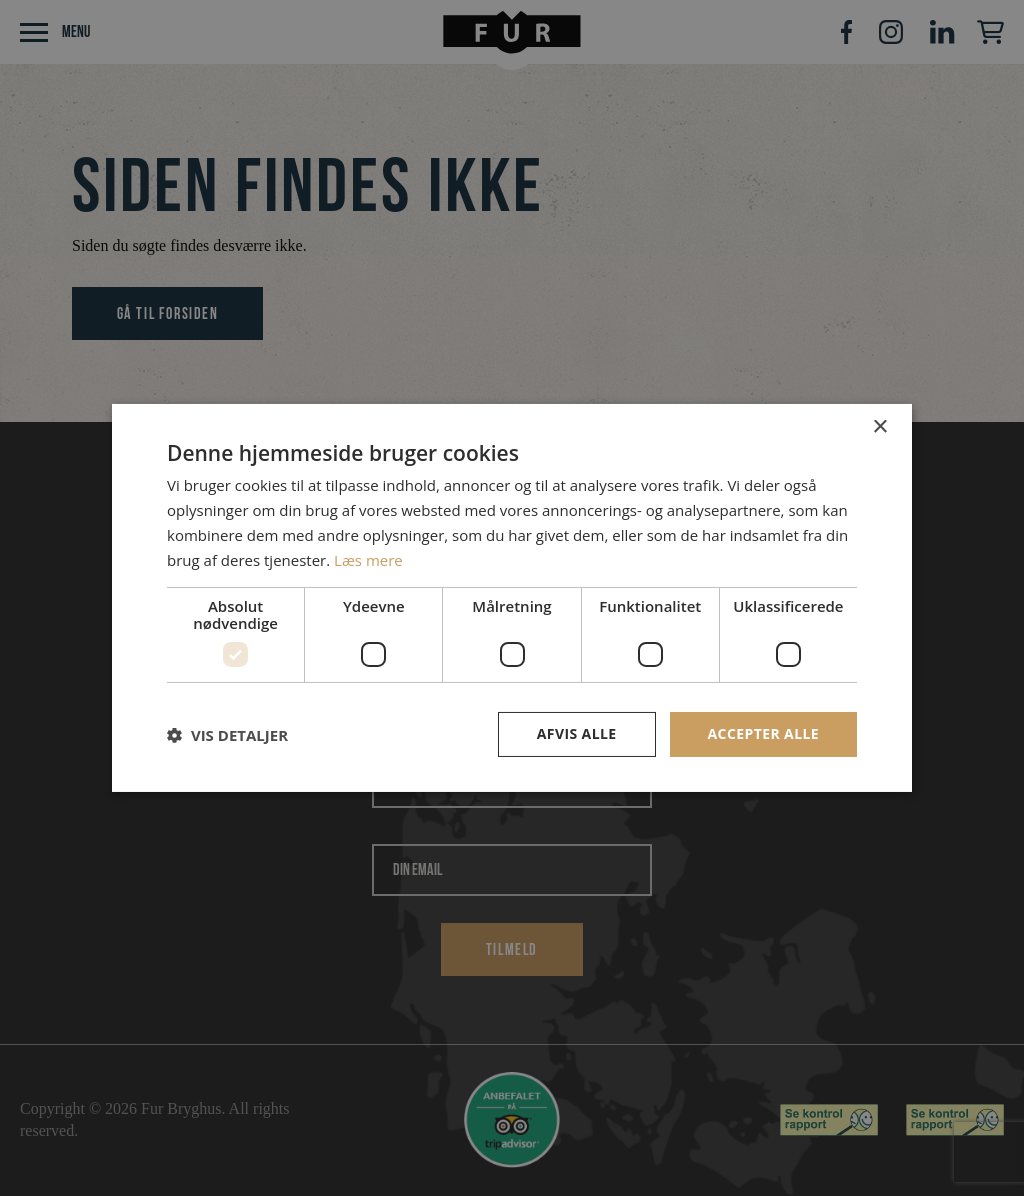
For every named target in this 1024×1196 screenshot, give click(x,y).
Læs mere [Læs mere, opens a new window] (368, 560)
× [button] (879, 427)
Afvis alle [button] (577, 733)
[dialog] (512, 598)
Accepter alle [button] (763, 733)
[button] (227, 735)
